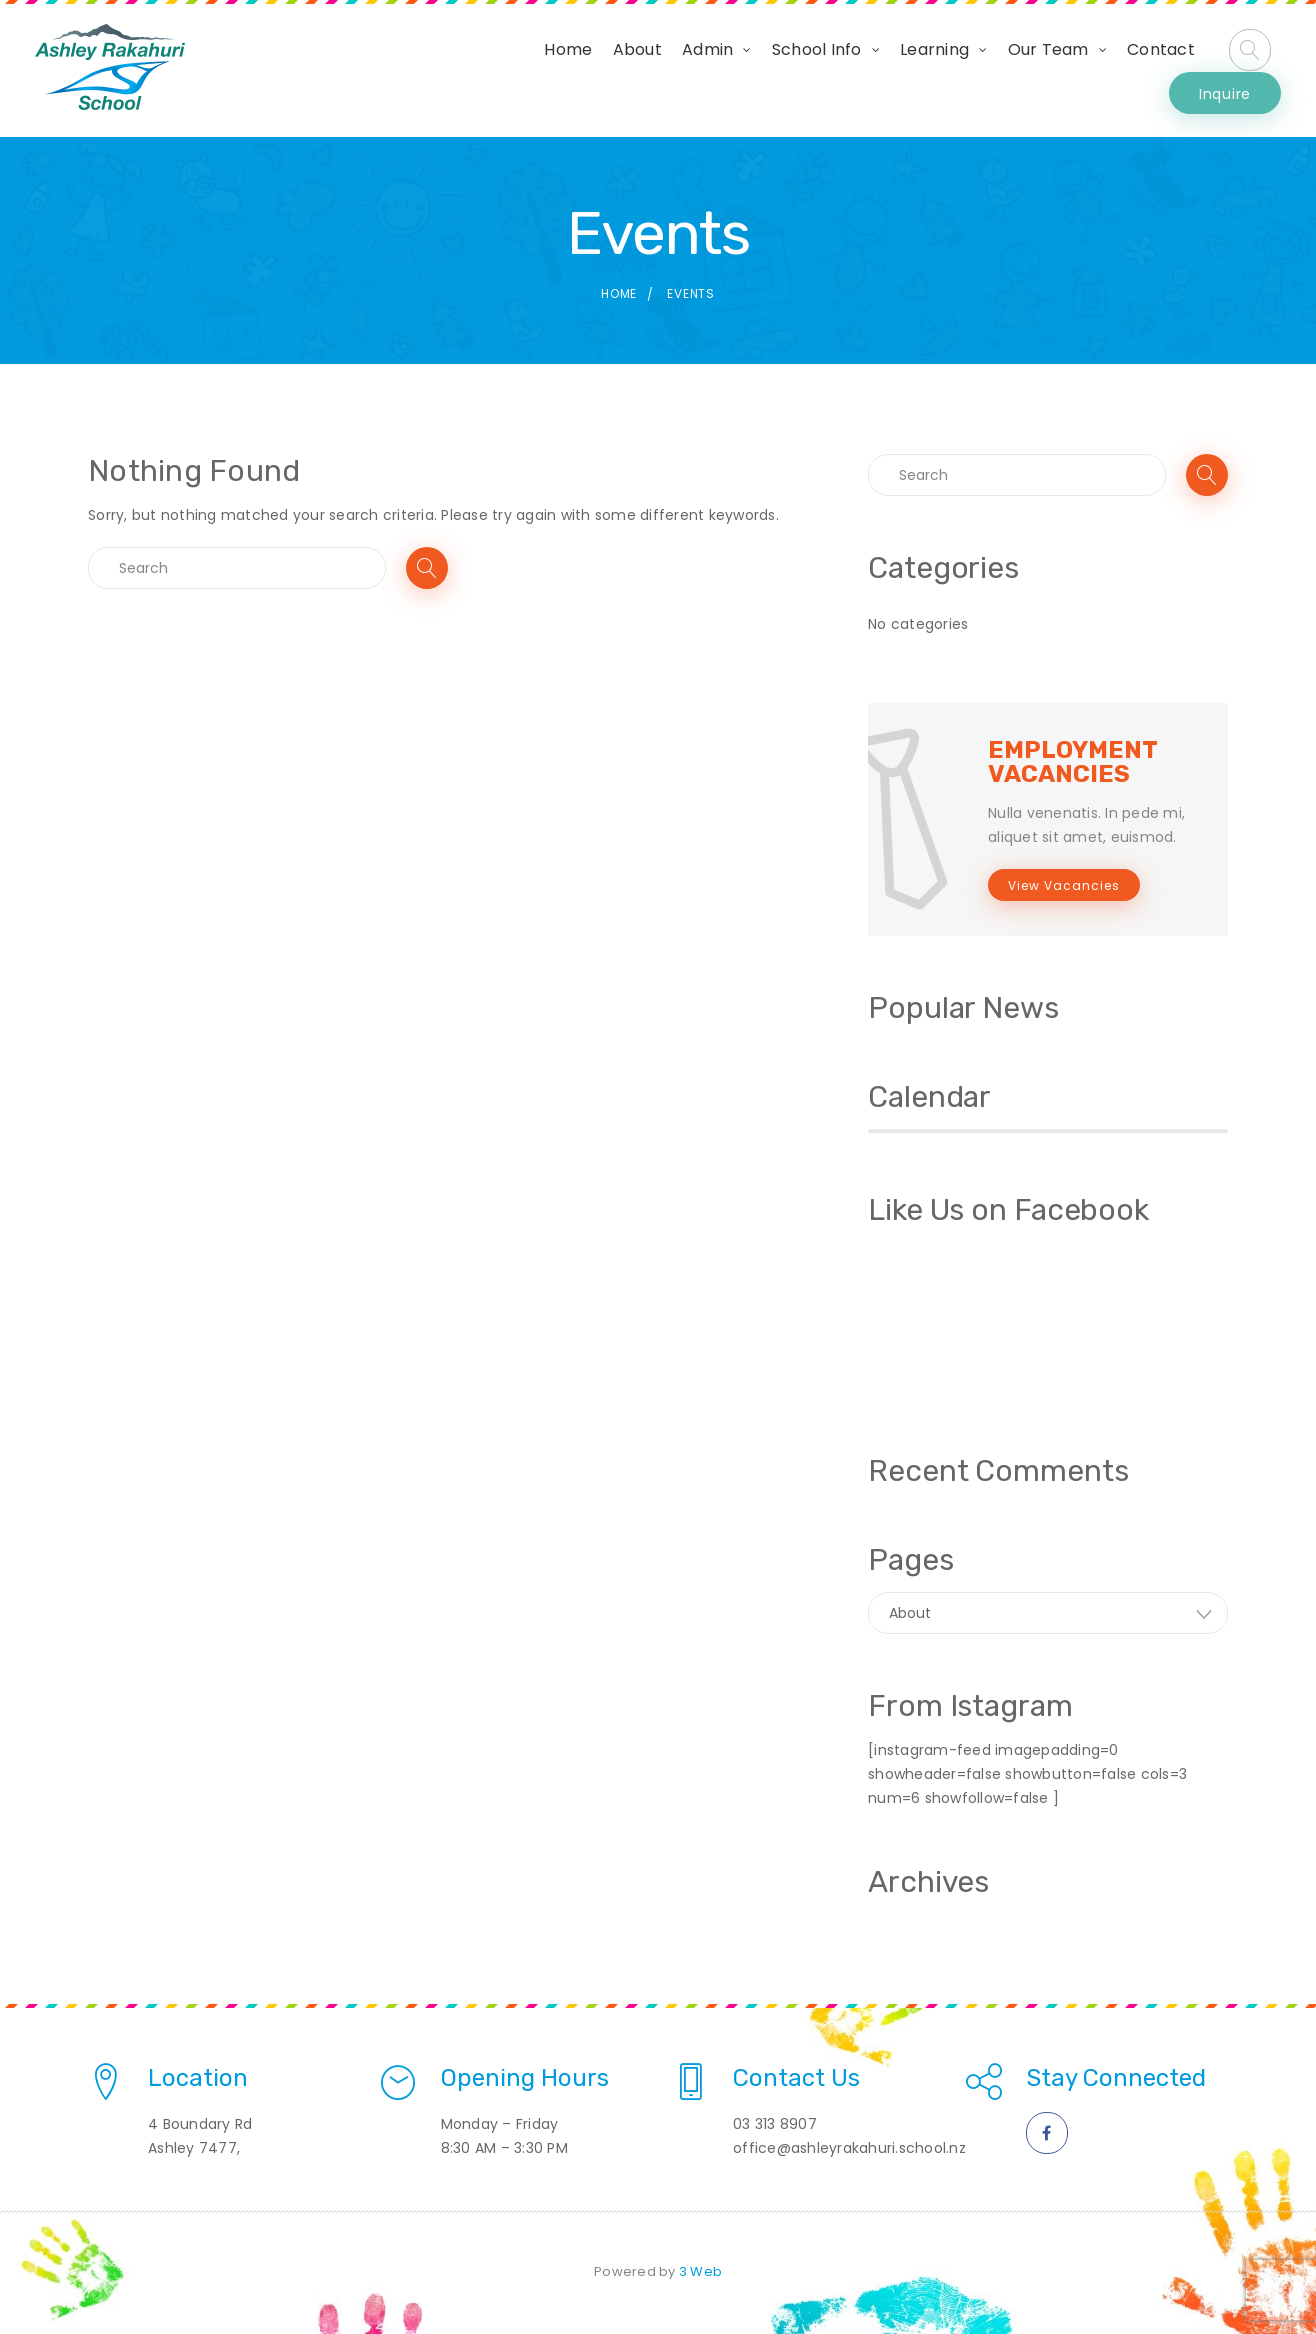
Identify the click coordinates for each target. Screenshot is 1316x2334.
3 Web (700, 2271)
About (510, 70)
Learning (808, 70)
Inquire (1225, 70)
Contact (1035, 70)
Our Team (921, 70)
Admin (581, 70)
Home (442, 70)
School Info (690, 70)
